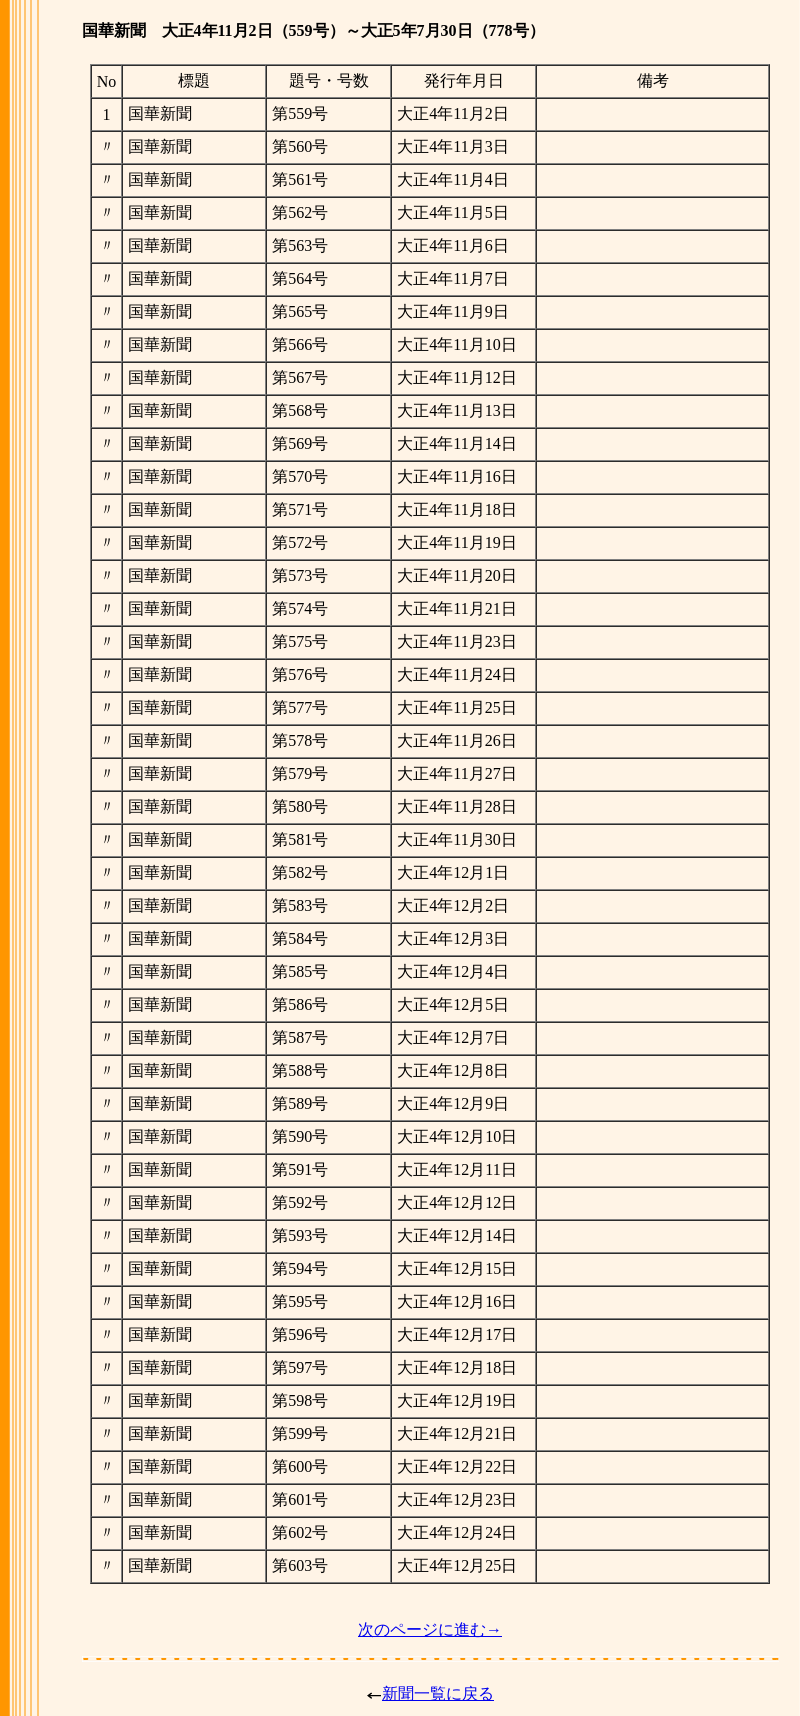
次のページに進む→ (430, 1629)
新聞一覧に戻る (438, 1693)
